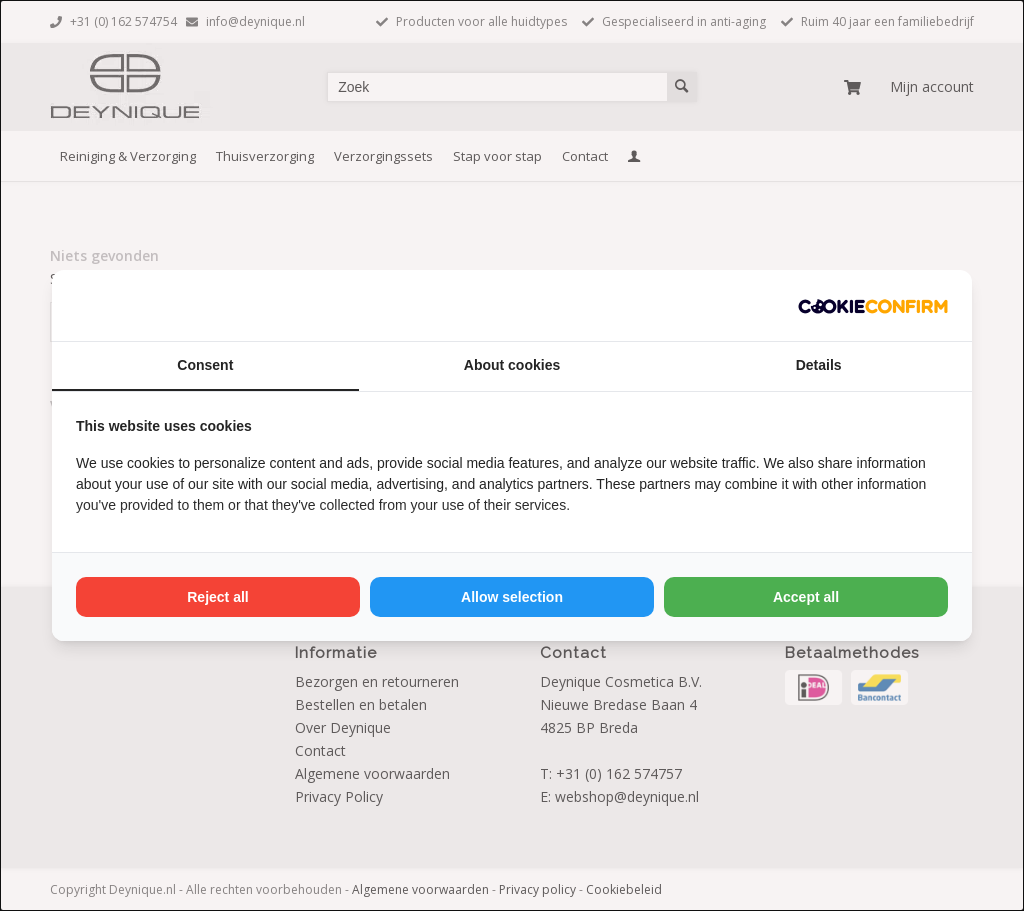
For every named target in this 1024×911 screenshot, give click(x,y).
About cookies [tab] (512, 365)
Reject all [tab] (217, 597)
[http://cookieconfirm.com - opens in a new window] (873, 305)
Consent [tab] (205, 365)
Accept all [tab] (806, 597)
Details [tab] (819, 365)
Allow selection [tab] (512, 597)
